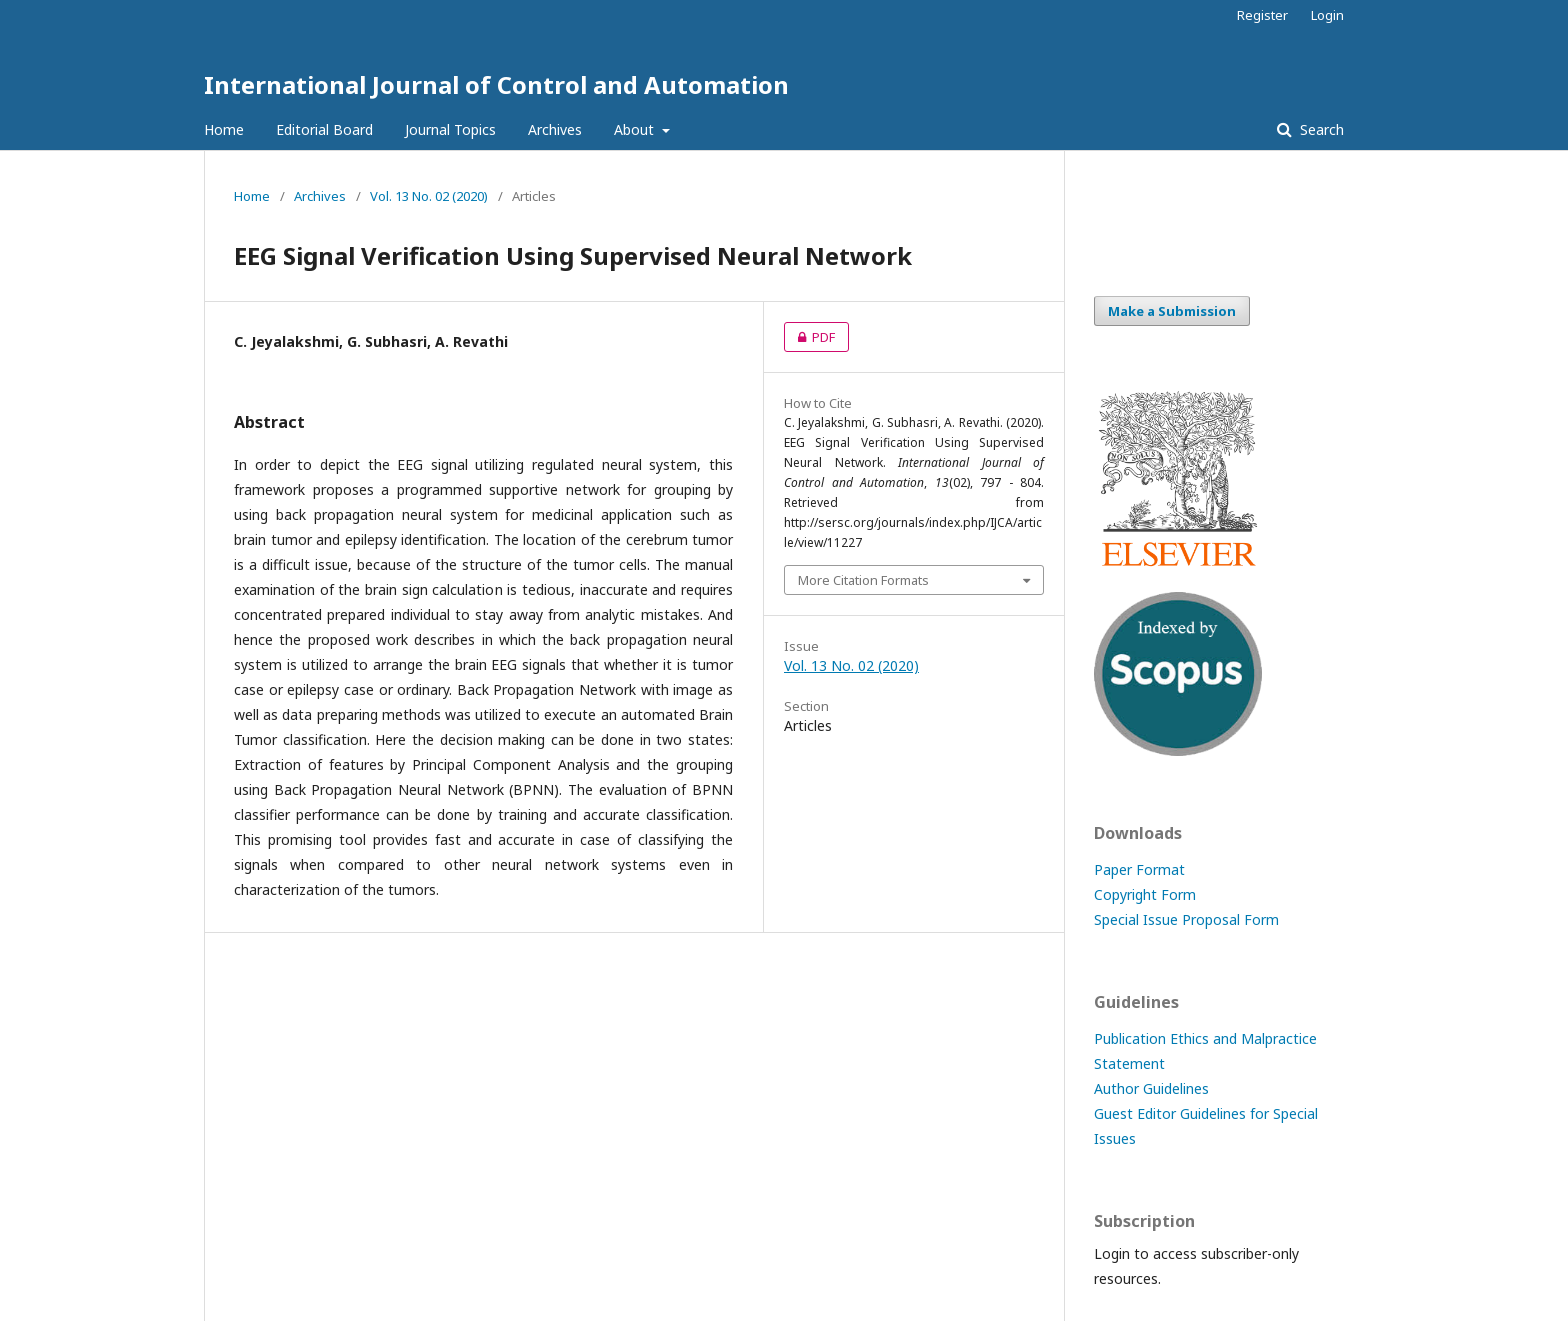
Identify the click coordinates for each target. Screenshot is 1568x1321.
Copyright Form (1145, 894)
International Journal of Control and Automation (496, 84)
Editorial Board (324, 129)
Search (1320, 129)
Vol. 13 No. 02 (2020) (429, 196)
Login (1327, 15)
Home (224, 129)
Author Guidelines (1151, 1088)
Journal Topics (450, 129)
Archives (555, 129)
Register (1262, 15)
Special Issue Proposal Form (1186, 919)
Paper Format (1139, 869)
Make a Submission (1172, 311)
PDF (809, 337)
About (636, 129)
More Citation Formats (863, 580)
